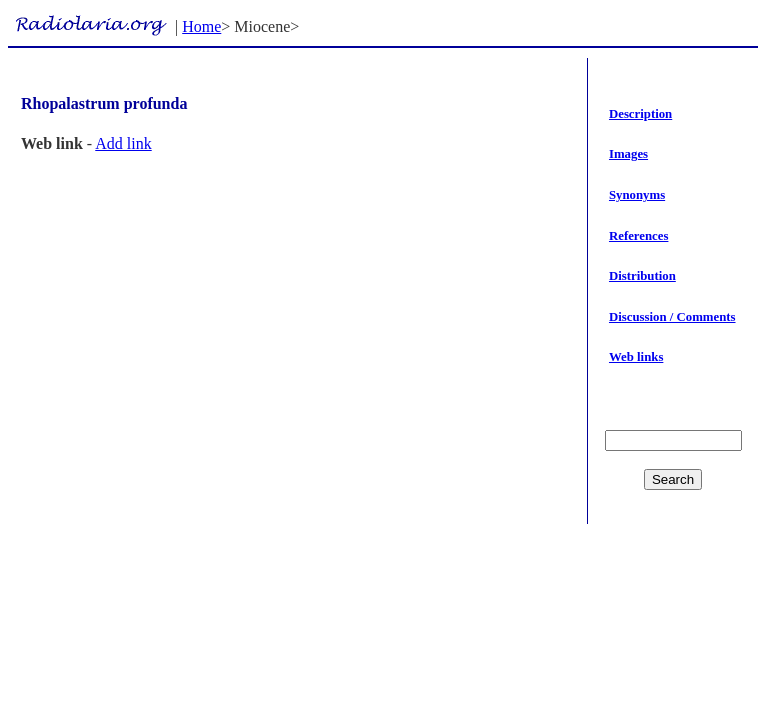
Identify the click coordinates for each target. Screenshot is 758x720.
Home (201, 26)
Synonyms (637, 195)
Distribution (642, 276)
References (638, 236)
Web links (636, 357)
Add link (123, 143)
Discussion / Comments (672, 317)
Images (628, 154)
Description (640, 114)
